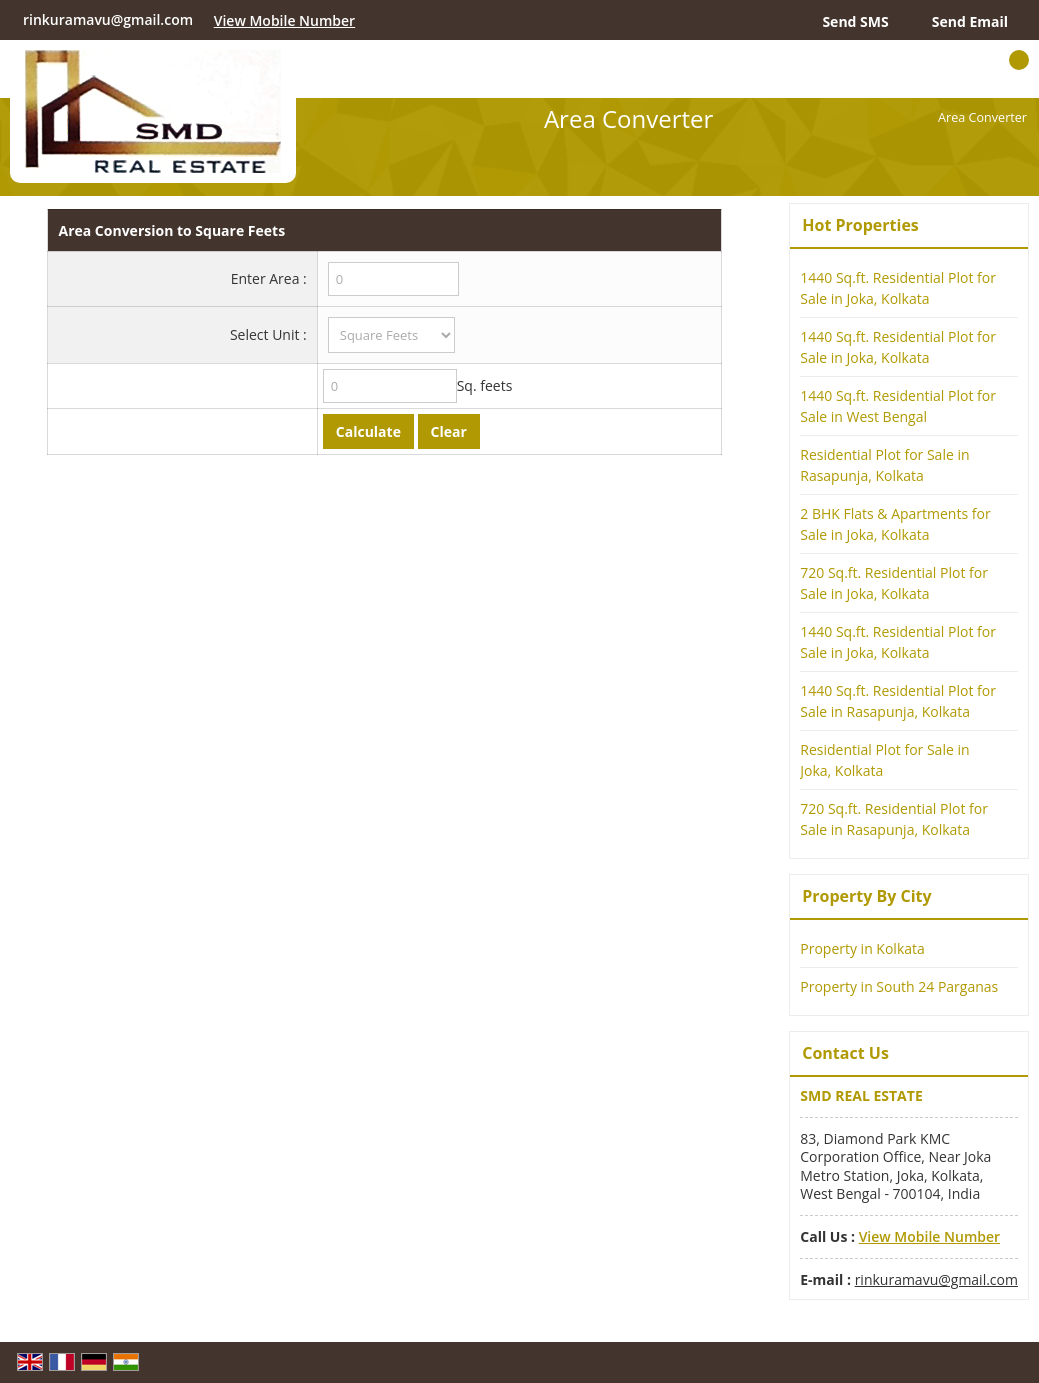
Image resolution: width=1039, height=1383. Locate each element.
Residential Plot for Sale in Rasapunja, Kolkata (884, 465)
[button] (284, 20)
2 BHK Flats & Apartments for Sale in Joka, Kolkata (895, 524)
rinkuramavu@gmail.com (108, 19)
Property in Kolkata (862, 948)
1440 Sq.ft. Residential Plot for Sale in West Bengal (898, 406)
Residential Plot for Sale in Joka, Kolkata (884, 760)
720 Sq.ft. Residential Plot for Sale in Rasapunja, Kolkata (894, 819)
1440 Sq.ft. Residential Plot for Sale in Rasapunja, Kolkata (898, 701)
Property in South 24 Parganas (899, 986)
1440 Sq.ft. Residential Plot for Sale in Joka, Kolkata (898, 288)
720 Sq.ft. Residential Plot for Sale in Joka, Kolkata (894, 583)
